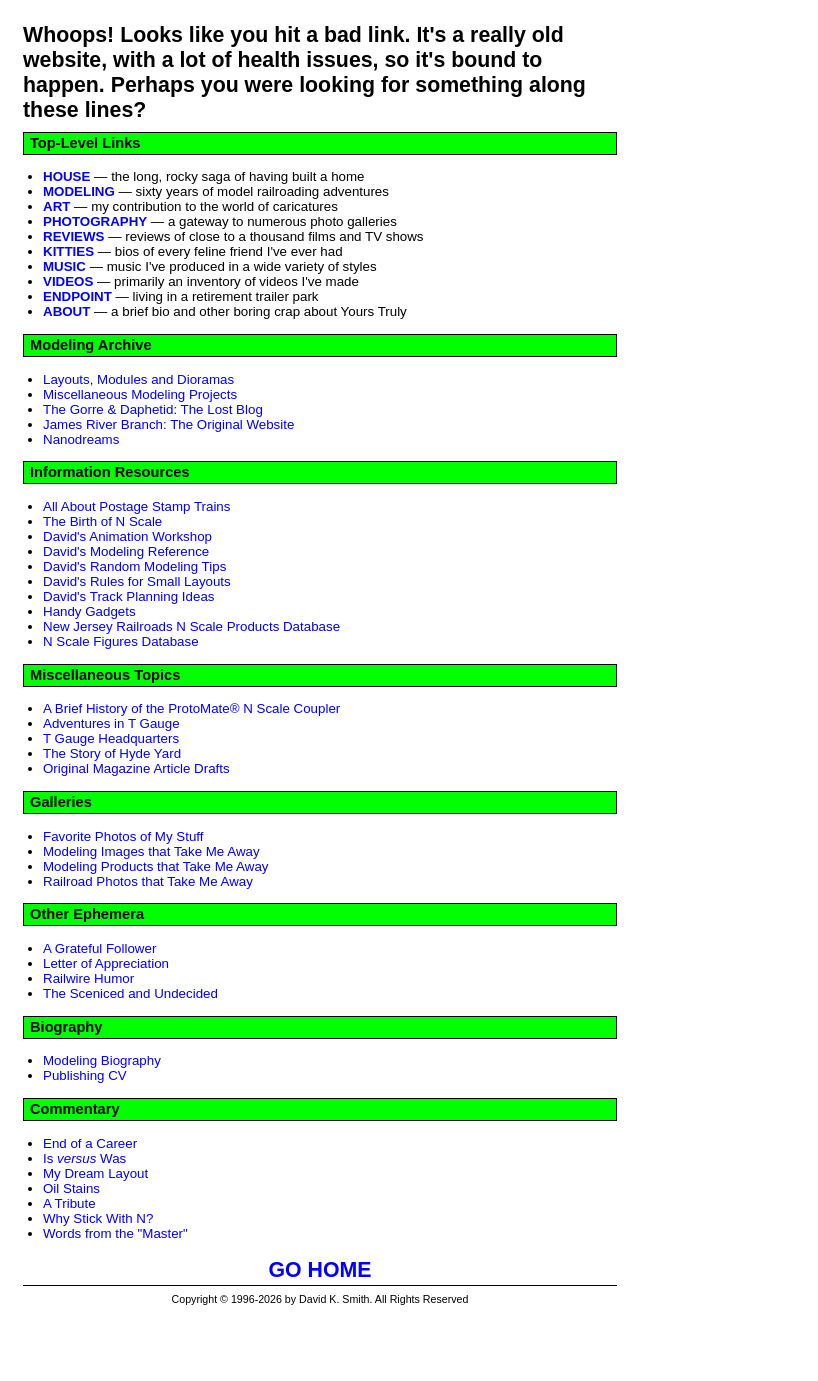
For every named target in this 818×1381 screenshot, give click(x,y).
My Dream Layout (95, 1173)
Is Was (84, 1158)
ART (56, 206)
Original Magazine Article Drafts (136, 768)
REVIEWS (73, 236)
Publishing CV (85, 1075)
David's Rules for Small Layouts (137, 581)
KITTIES (68, 251)
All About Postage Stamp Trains (136, 506)
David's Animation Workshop (127, 536)
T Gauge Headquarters (111, 738)
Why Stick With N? (98, 1218)
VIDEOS (68, 281)
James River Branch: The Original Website (168, 424)
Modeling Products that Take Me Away (155, 866)
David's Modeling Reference (126, 551)
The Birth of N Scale (102, 521)
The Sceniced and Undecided (130, 993)
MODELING (79, 191)
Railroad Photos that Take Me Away (148, 881)
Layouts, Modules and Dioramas (138, 379)
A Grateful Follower (99, 948)
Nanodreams (81, 439)
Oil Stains (71, 1188)
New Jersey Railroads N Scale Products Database (191, 626)
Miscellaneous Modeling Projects (140, 394)
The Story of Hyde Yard (112, 753)
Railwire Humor (88, 978)
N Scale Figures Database (121, 641)
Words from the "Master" (115, 1233)
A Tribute (69, 1203)
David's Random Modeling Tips (134, 566)
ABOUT (66, 311)
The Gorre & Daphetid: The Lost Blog (153, 409)
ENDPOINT (77, 296)
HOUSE (66, 176)
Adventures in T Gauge (111, 723)
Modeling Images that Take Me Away (151, 851)
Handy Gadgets (89, 611)
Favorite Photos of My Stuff (123, 836)
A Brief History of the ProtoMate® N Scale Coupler (191, 708)
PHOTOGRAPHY (95, 221)
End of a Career (90, 1143)
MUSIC (64, 266)
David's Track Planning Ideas (128, 596)
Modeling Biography (102, 1060)
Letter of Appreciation (106, 963)
